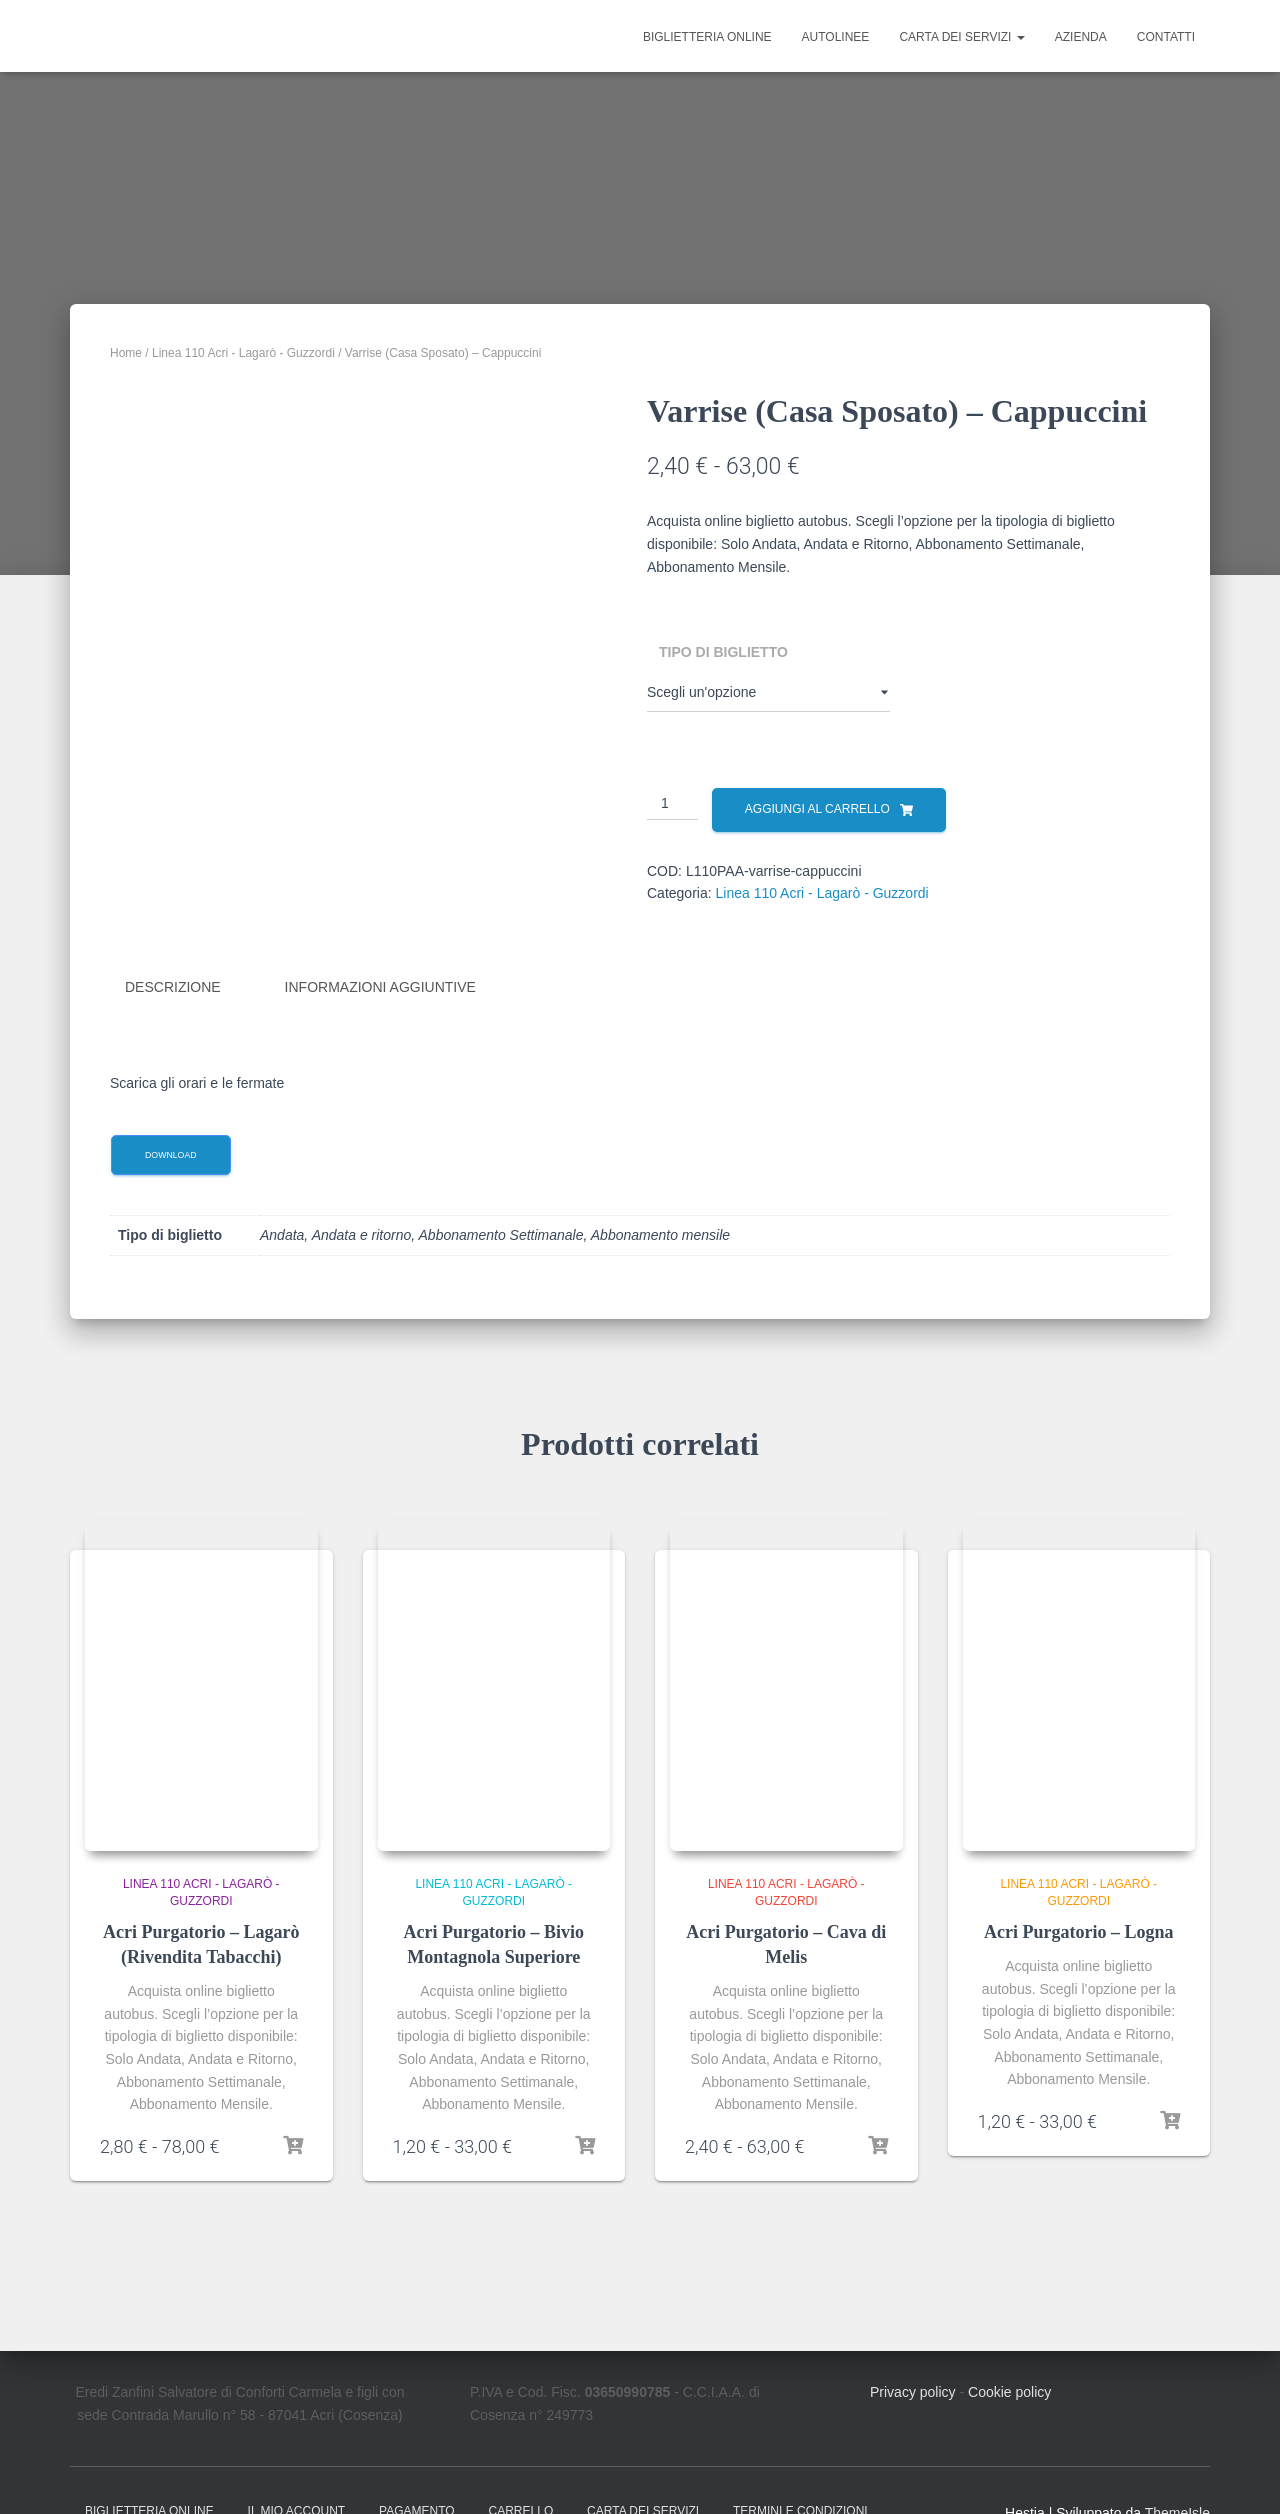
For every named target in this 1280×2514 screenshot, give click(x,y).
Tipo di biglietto (723, 652)
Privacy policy (913, 2392)
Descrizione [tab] (173, 987)
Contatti (1166, 37)
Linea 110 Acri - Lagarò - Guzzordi (243, 353)
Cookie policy (1009, 2392)
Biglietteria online (707, 37)
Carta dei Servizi (961, 37)
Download (171, 1154)
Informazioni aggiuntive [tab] (380, 987)
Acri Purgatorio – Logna (1078, 1932)
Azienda (1081, 37)
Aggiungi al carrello (817, 809)
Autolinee (836, 37)
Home (126, 353)
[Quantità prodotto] (672, 804)
